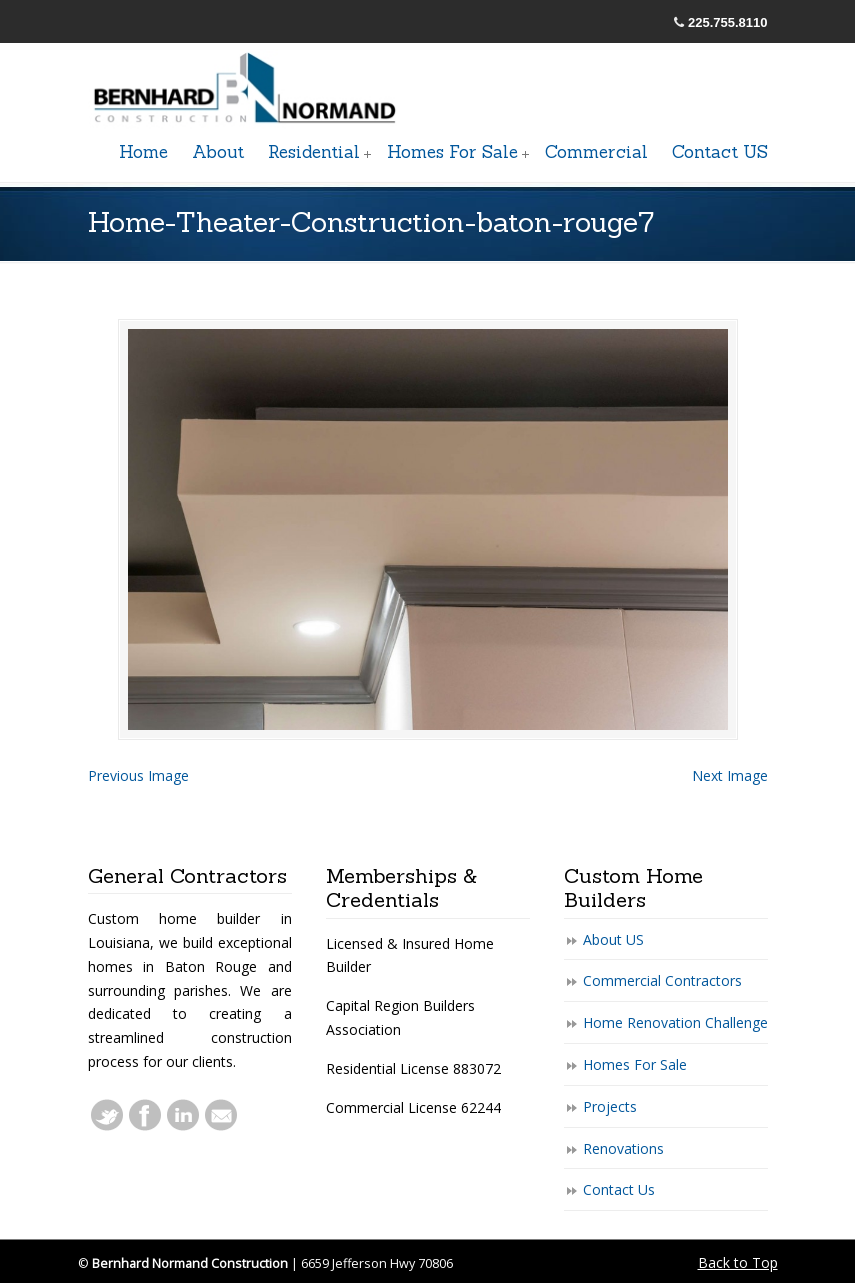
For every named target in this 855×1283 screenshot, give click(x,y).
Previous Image (138, 775)
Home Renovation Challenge (675, 1022)
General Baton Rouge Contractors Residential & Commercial (248, 89)
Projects (610, 1106)
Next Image (730, 775)
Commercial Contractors (662, 980)
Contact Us (619, 1189)
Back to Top (738, 1262)
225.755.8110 (728, 22)
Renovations (623, 1148)
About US (613, 939)
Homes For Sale (635, 1064)
